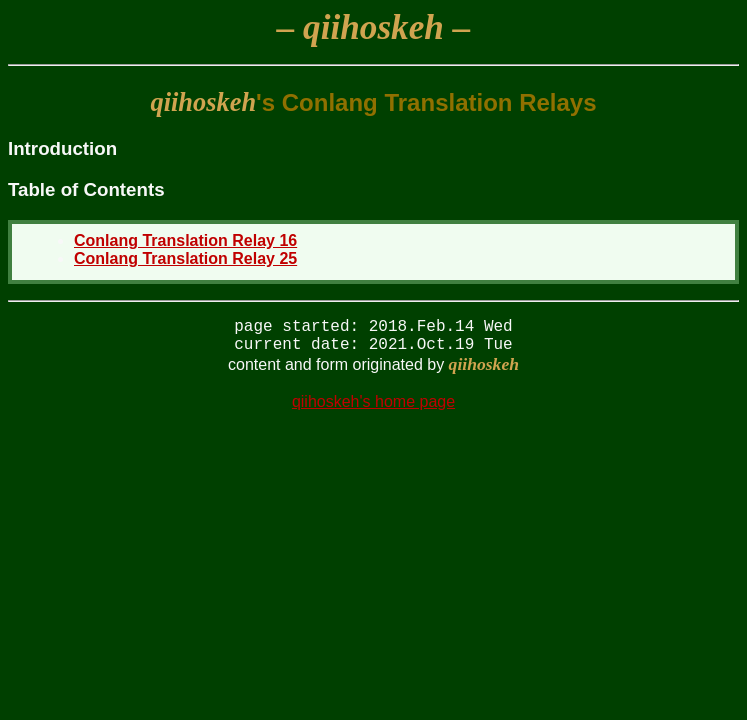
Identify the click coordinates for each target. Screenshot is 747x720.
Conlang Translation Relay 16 (185, 240)
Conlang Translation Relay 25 (185, 258)
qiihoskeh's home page (373, 409)
